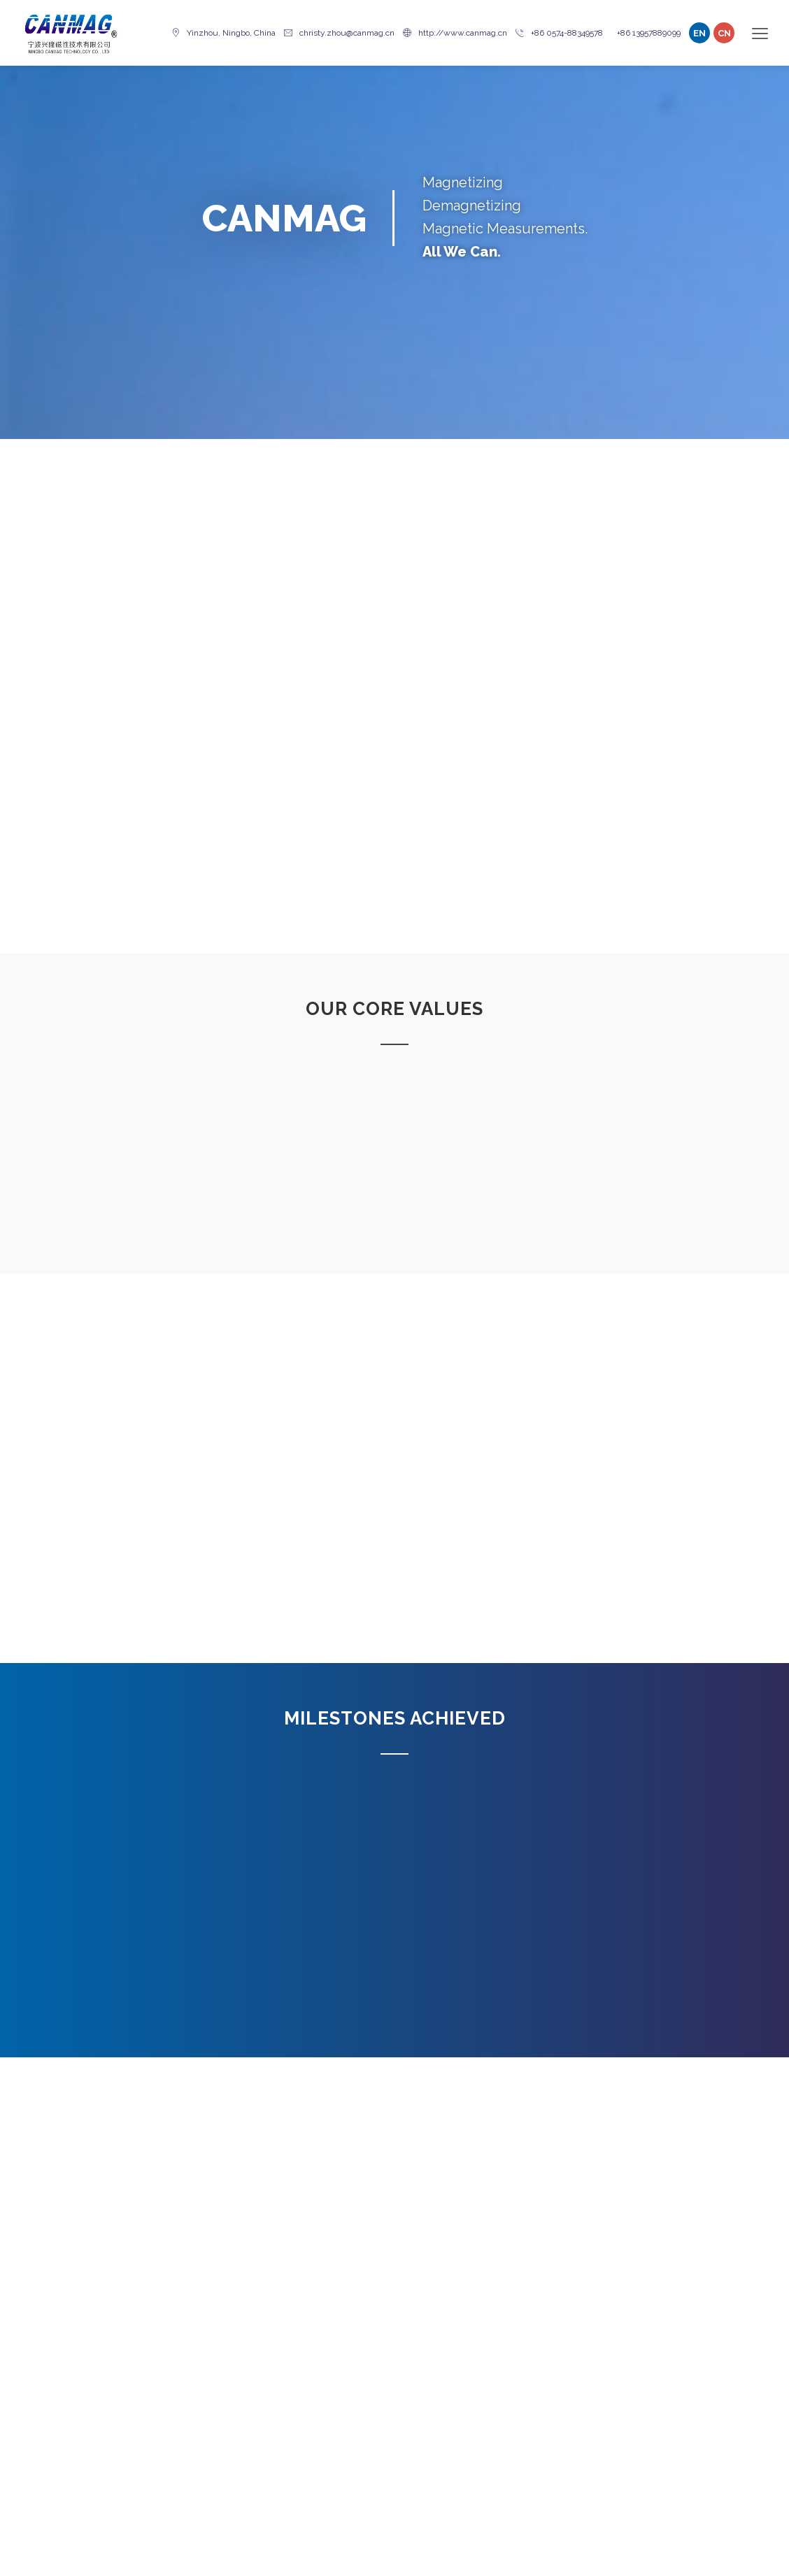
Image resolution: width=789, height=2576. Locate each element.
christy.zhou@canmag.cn (339, 33)
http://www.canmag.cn (455, 33)
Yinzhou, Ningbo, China (223, 33)
